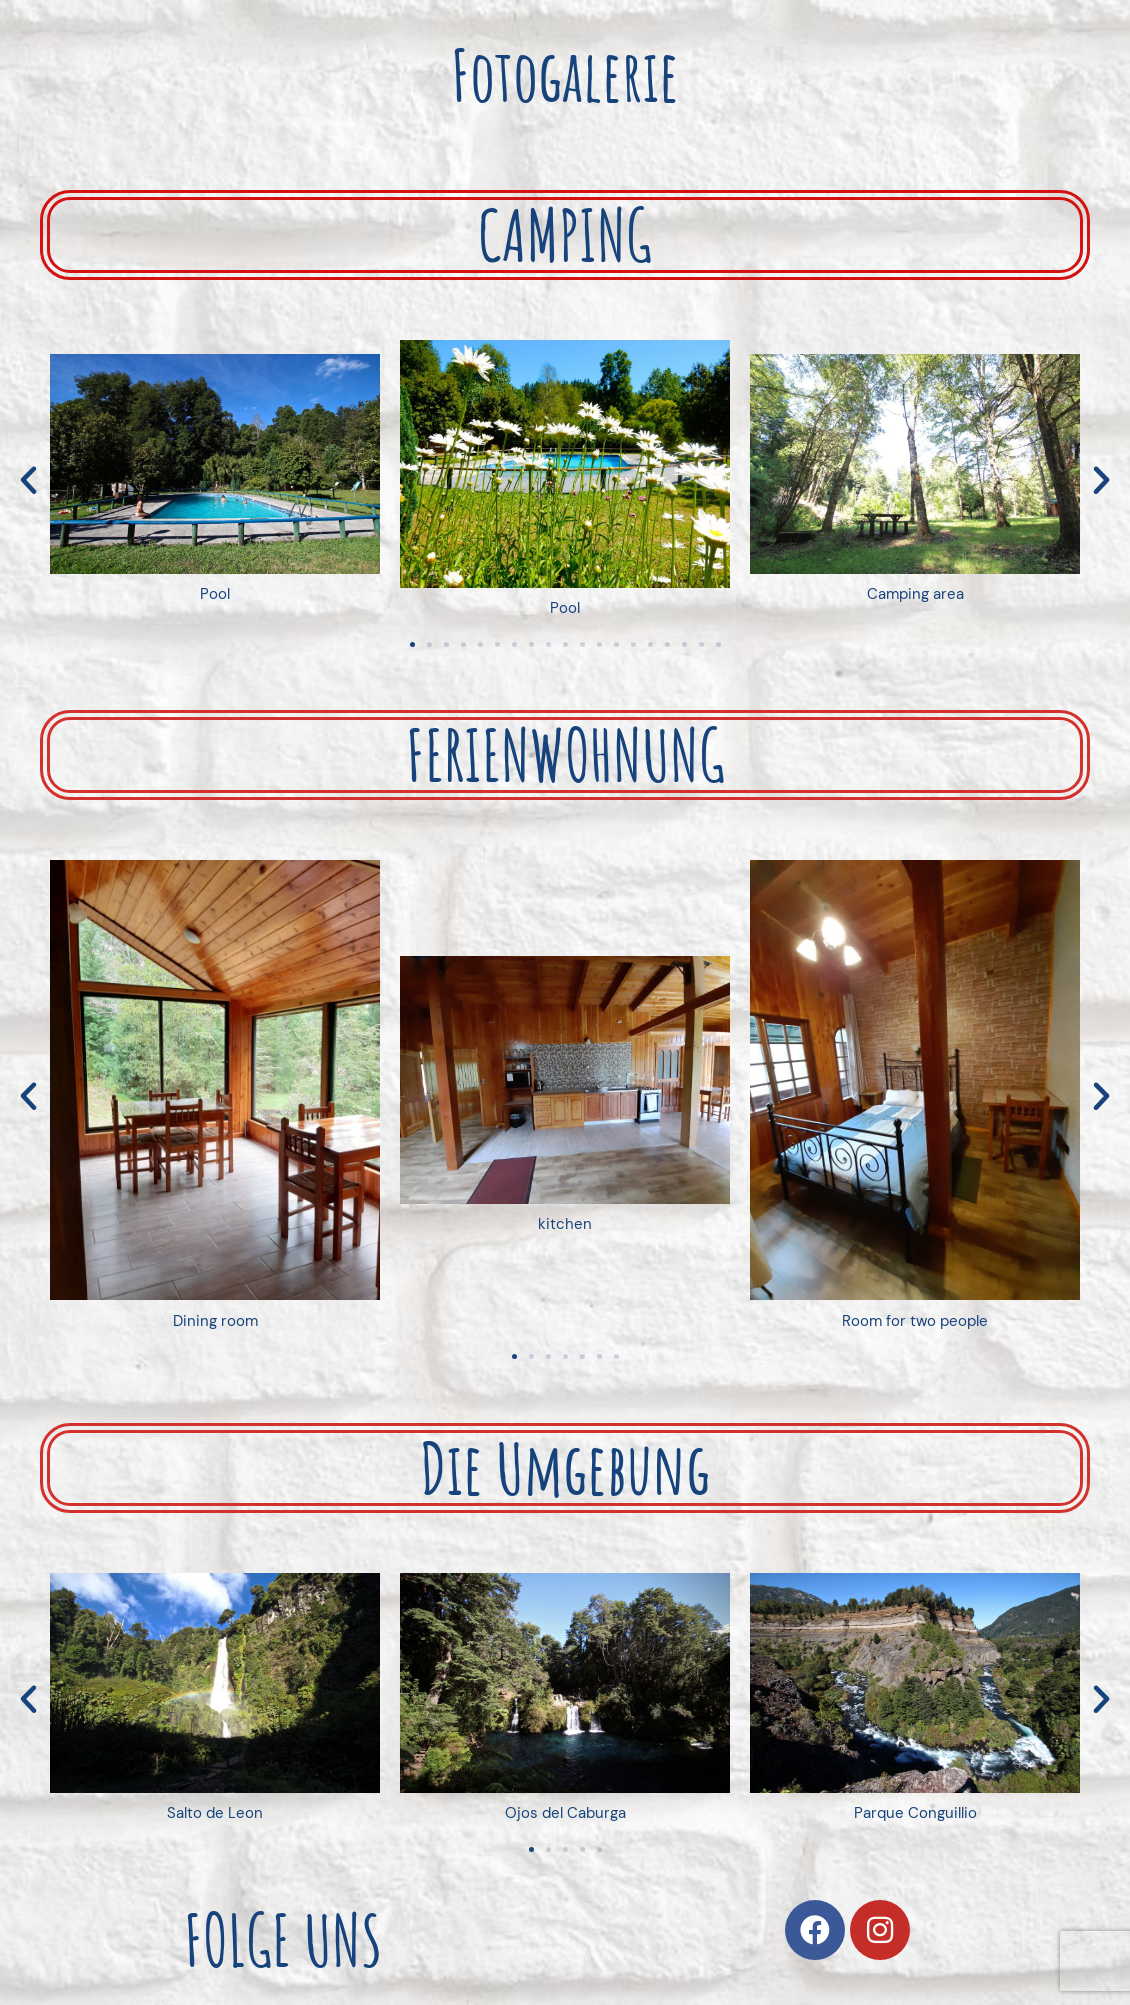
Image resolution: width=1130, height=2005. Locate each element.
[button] (28, 480)
